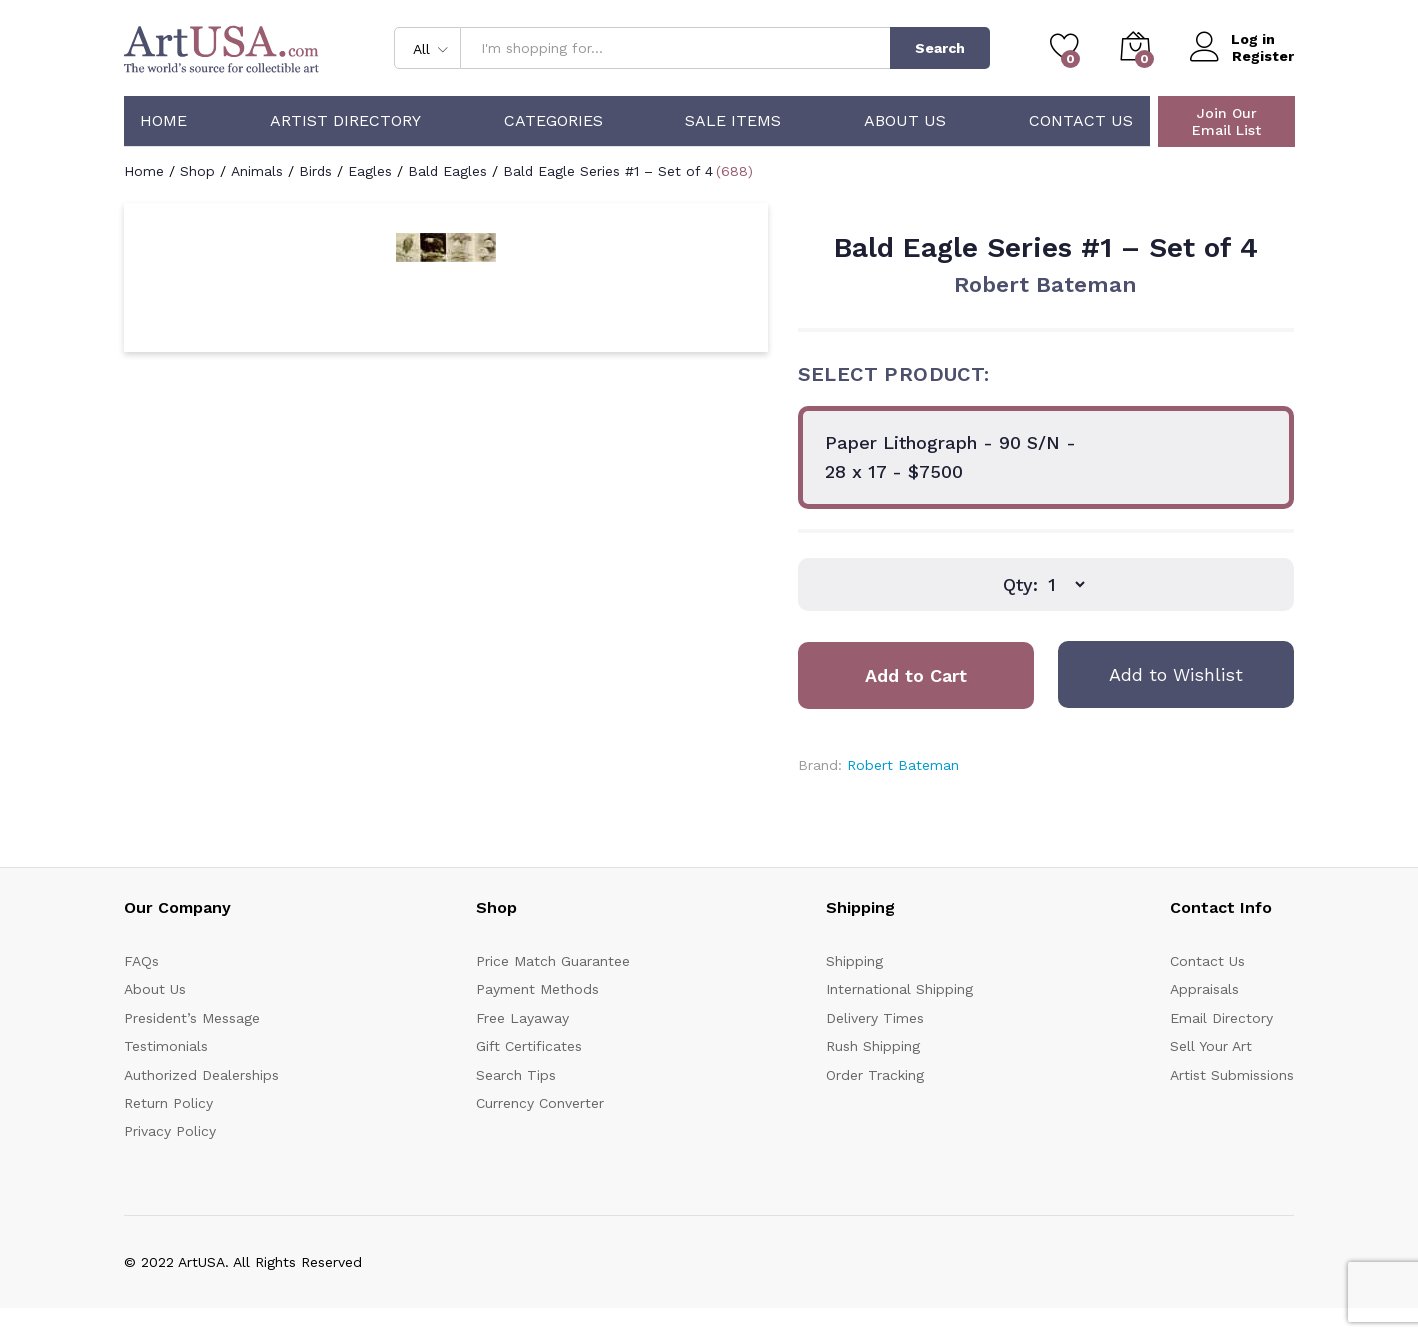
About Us (905, 121)
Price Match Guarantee (553, 961)
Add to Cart (916, 675)
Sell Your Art (1211, 1046)
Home (163, 121)
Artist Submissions (1232, 1075)
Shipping (854, 961)
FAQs (141, 961)
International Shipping (899, 989)
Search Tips (516, 1075)
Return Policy (168, 1103)
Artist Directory (345, 121)
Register (1263, 56)
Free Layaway (522, 1018)
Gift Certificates (529, 1046)
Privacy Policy (170, 1131)
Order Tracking (875, 1075)
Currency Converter (540, 1103)
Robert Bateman (1045, 284)
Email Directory (1221, 1018)
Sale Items (733, 121)
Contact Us (1081, 121)
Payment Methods (537, 989)
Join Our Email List (1226, 121)
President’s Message (192, 1018)
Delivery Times (875, 1018)
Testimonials (166, 1046)
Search (940, 48)
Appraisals (1204, 989)
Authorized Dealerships (201, 1075)
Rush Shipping (873, 1046)
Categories (553, 121)
